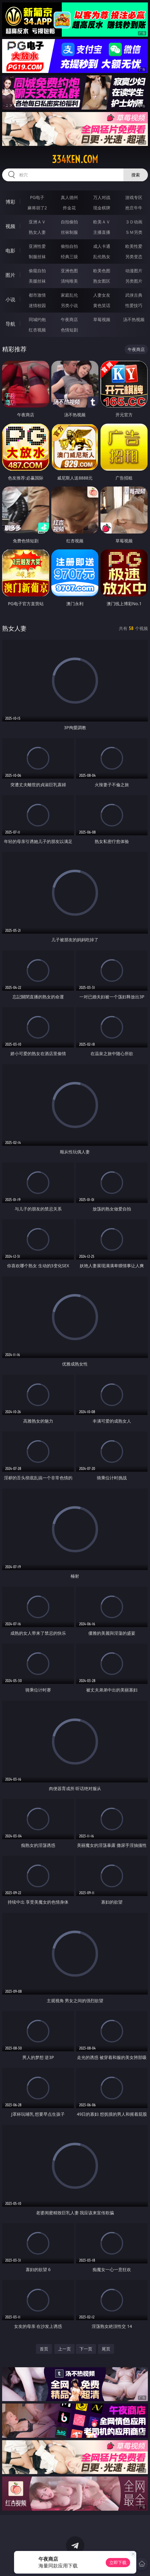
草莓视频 (101, 319)
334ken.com (75, 159)
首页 (44, 2349)
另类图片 (133, 281)
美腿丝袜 (37, 281)
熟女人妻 (37, 232)
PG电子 (37, 197)
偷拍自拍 (69, 246)
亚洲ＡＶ (37, 222)
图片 (10, 275)
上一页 (64, 2349)
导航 (10, 323)
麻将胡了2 (37, 208)
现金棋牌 (101, 208)
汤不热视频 (134, 319)
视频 (10, 226)
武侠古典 (133, 295)
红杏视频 (37, 330)
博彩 (10, 201)
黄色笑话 (101, 305)
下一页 (85, 2349)
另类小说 (69, 305)
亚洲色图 (69, 270)
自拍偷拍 (69, 222)
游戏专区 (133, 197)
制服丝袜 (37, 256)
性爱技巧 (133, 305)
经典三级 (69, 256)
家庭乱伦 (69, 295)
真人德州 (69, 197)
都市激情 (37, 295)
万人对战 (101, 197)
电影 (10, 250)
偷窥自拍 (37, 270)
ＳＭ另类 (133, 232)
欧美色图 (101, 270)
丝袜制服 (69, 232)
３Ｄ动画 (133, 222)
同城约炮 (37, 319)
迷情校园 (37, 305)
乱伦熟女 (101, 256)
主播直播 (101, 232)
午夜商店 (69, 319)
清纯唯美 (69, 281)
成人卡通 (101, 246)
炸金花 (69, 208)
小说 (10, 299)
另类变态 (133, 256)
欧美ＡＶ (101, 222)
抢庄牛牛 (133, 208)
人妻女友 (101, 295)
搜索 (135, 175)
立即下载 (117, 2562)
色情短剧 (69, 330)
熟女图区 (101, 281)
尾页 (106, 2349)
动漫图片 (133, 270)
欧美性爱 (133, 246)
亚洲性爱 (37, 246)
